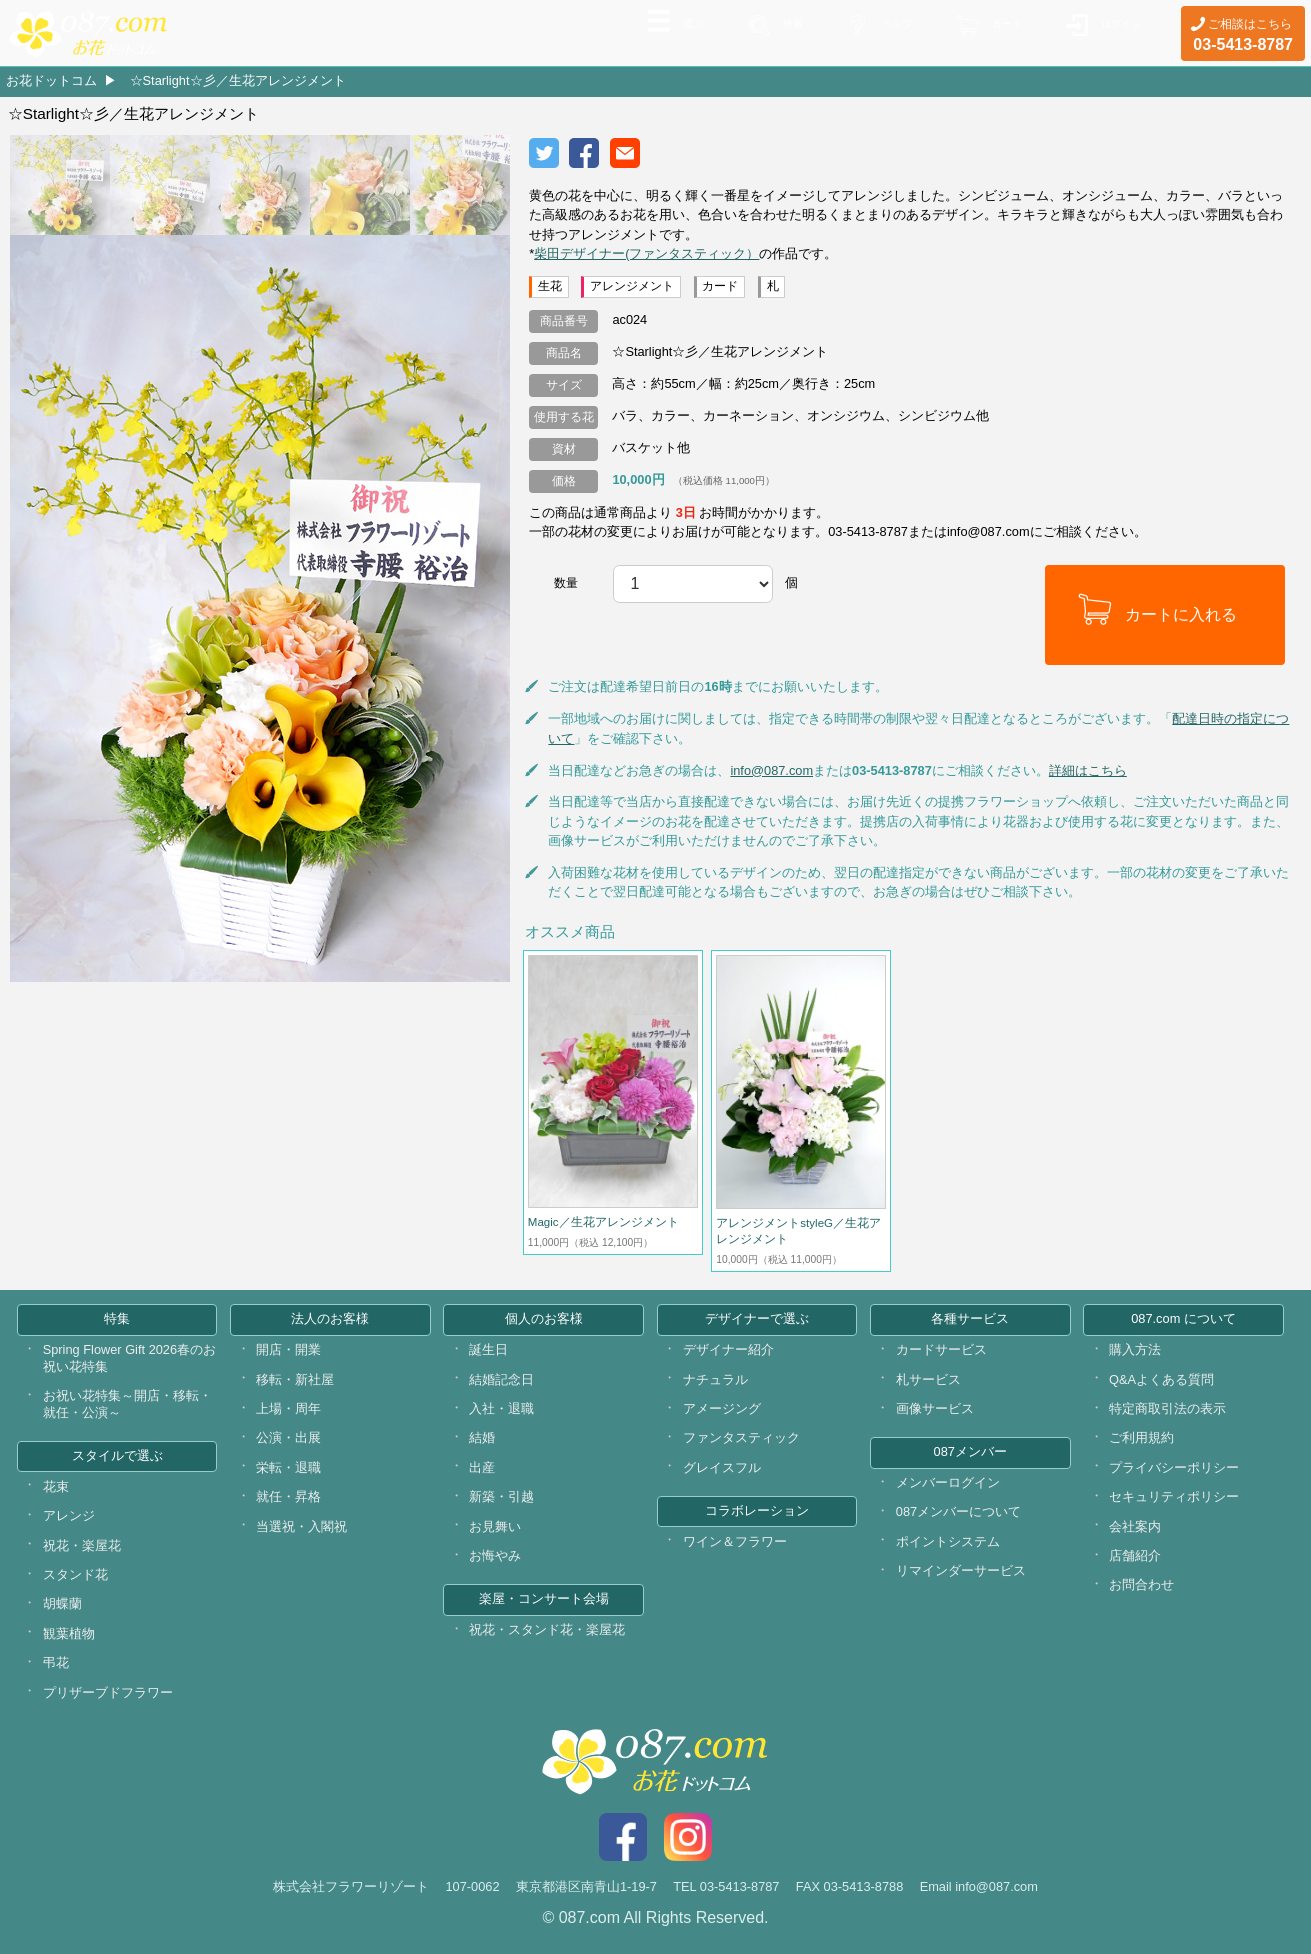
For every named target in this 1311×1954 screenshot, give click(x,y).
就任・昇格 (288, 1496)
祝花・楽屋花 (82, 1545)
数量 (566, 583)
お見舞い (495, 1526)
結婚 (482, 1437)
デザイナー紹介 (728, 1349)
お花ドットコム (51, 80)
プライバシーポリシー (1174, 1467)
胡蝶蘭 (62, 1603)
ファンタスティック (741, 1437)
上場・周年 (288, 1408)
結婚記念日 (501, 1379)
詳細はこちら (1088, 770)
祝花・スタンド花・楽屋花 (547, 1629)
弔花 (56, 1662)
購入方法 (1135, 1349)
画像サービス (935, 1408)
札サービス (928, 1379)
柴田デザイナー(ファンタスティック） (646, 253)
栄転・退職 (288, 1467)
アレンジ (69, 1515)
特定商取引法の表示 (1167, 1408)
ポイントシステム (948, 1541)
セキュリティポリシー (1174, 1496)
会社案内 (1135, 1526)
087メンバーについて (958, 1511)
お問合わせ (1141, 1584)
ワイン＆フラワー (735, 1541)
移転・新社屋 (295, 1379)
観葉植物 (69, 1633)
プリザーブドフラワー (108, 1692)
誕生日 (488, 1349)
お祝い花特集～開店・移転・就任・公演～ (127, 1404)
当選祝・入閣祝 (301, 1526)
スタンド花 (75, 1574)
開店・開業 (288, 1349)
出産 (482, 1467)
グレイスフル (722, 1467)
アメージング (722, 1408)
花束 (56, 1486)
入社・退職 (501, 1408)
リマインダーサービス (961, 1570)
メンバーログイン (948, 1482)
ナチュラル (715, 1379)
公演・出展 (288, 1437)
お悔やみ (495, 1555)
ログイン (1113, 31)
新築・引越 (501, 1496)
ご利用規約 (1141, 1437)
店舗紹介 (1135, 1555)
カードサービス (941, 1349)
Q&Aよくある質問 (1161, 1379)
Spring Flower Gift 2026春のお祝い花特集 (129, 1358)
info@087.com (771, 770)
